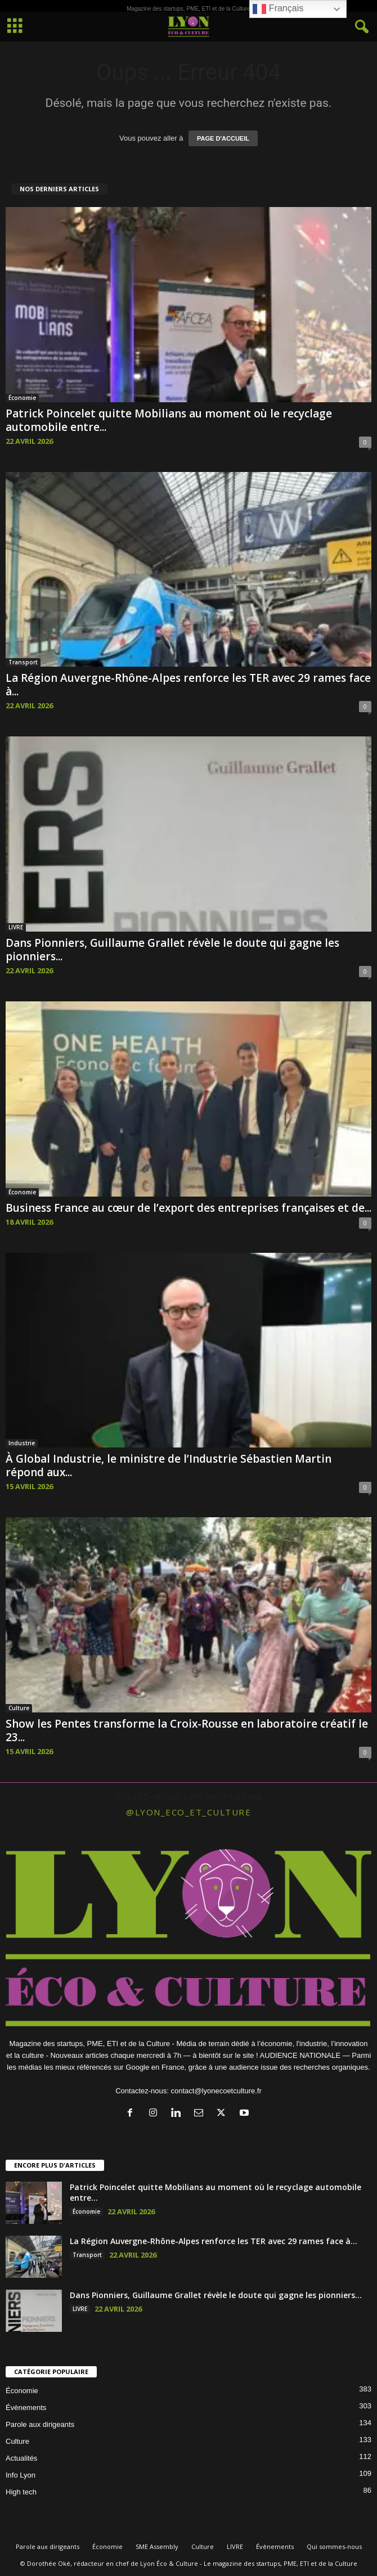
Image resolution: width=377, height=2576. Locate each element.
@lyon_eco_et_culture (188, 1812)
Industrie (21, 1443)
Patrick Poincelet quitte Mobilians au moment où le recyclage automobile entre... (169, 420)
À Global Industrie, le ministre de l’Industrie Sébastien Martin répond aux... (168, 1465)
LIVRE (15, 927)
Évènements (26, 2407)
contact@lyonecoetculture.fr (215, 2091)
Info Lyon (20, 2475)
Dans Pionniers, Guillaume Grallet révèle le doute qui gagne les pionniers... (172, 950)
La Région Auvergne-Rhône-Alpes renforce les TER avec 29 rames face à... (188, 685)
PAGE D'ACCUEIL (223, 138)
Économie (22, 398)
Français (278, 9)
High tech (21, 2492)
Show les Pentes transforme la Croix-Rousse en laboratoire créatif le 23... (187, 1730)
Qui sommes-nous (334, 2546)
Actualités (21, 2458)
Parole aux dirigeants (40, 2424)
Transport (23, 662)
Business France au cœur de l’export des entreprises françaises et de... (188, 1208)
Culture (18, 1708)
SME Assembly (157, 2546)
